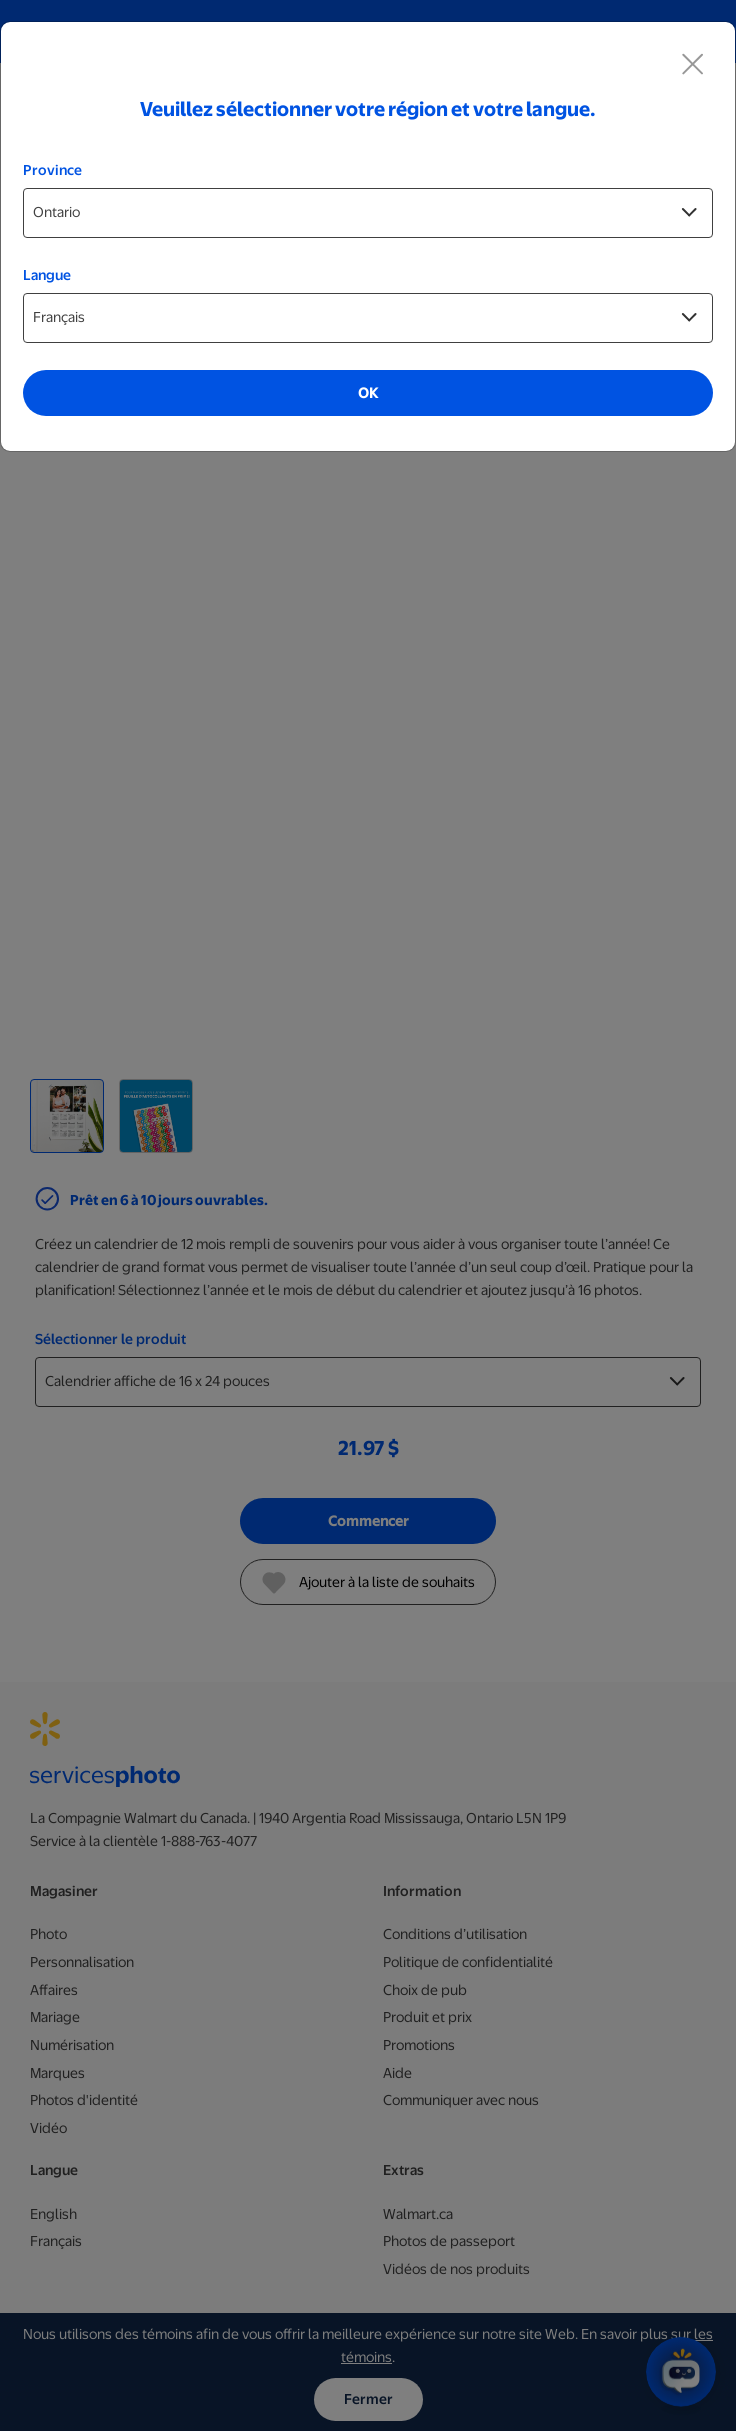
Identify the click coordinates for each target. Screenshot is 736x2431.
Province (52, 170)
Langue (47, 275)
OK (368, 393)
